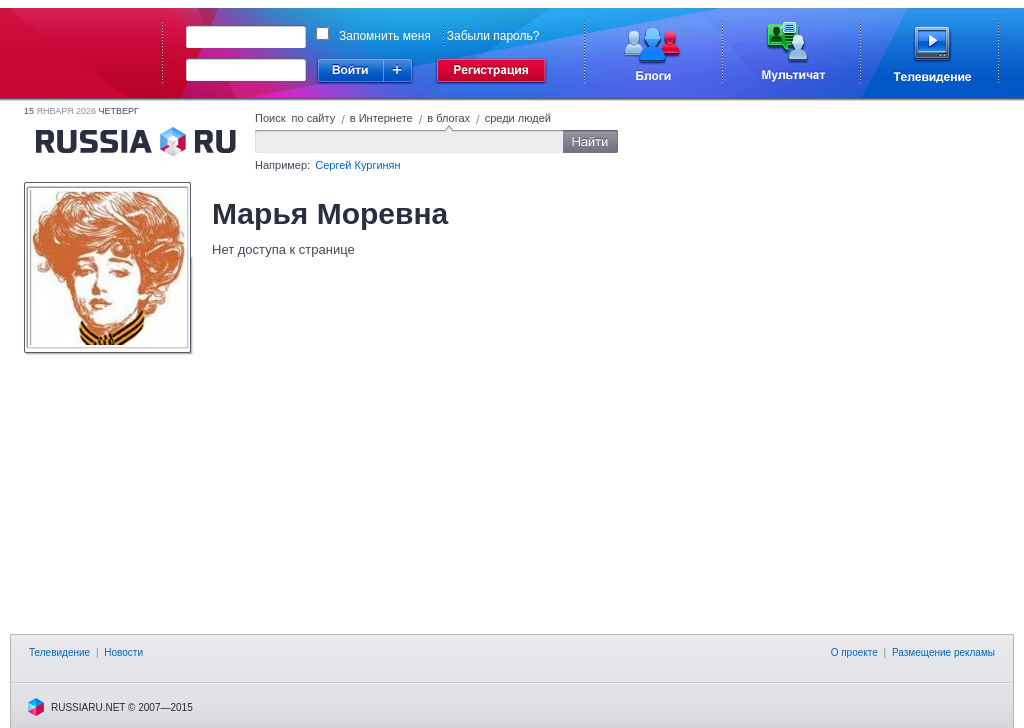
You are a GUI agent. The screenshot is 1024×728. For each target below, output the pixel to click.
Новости (123, 652)
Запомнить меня (385, 36)
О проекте (854, 652)
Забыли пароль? (493, 36)
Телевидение (59, 652)
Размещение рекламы (943, 652)
